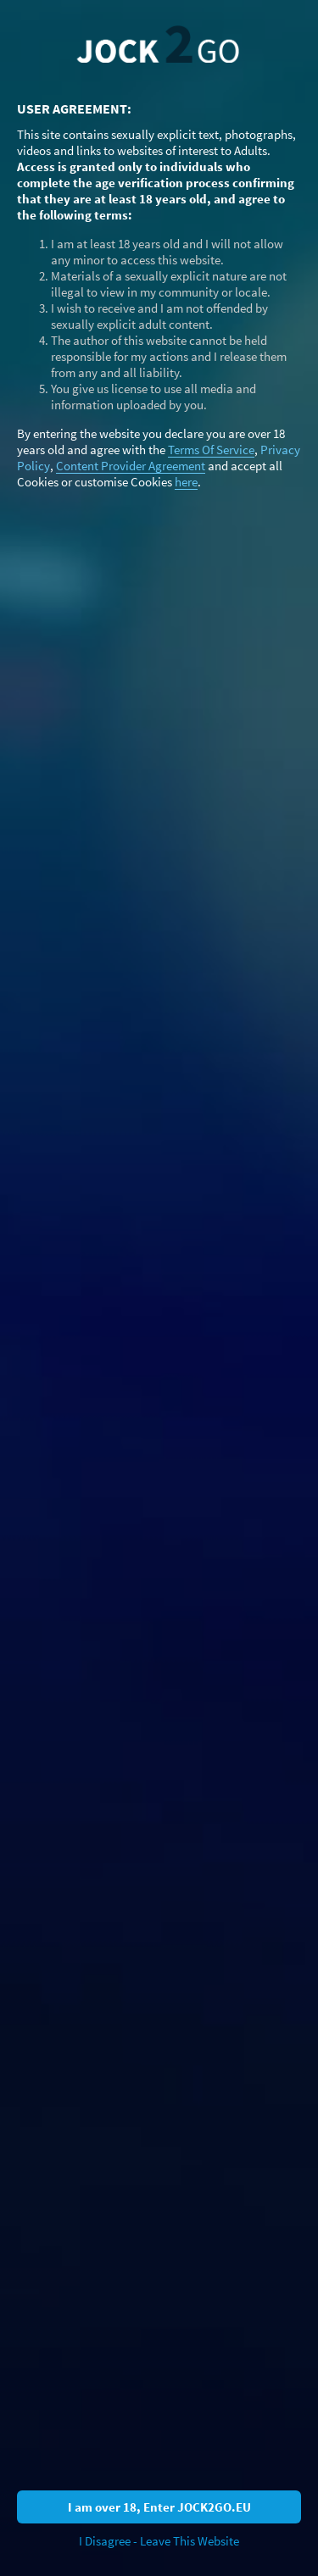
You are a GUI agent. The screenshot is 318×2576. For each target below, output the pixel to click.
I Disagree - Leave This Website (159, 2541)
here (186, 482)
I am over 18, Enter (159, 2507)
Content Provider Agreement (130, 466)
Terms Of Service (211, 449)
